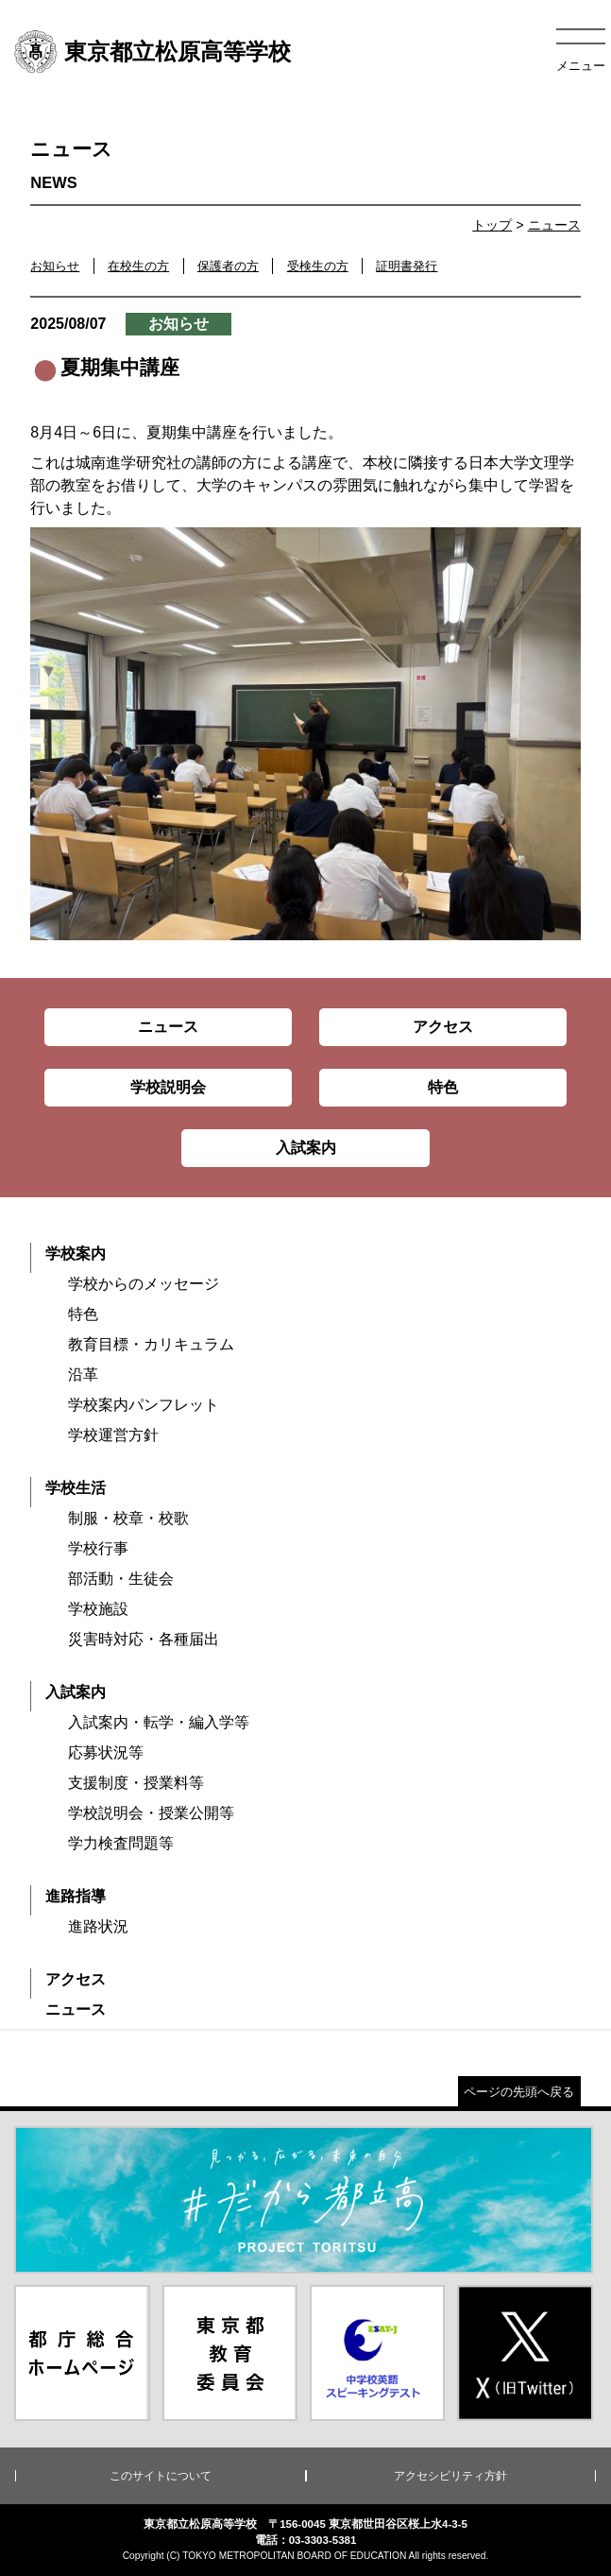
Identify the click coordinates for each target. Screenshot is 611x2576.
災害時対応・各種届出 (143, 1639)
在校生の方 (138, 266)
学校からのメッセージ (143, 1284)
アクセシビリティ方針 (450, 2475)
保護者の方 (228, 266)
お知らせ (54, 266)
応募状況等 (106, 1752)
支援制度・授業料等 (136, 1783)
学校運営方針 (113, 1435)
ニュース (554, 224)
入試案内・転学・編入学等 (158, 1722)
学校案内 (75, 1253)
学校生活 (75, 1488)
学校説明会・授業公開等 (151, 1813)
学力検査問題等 (121, 1843)
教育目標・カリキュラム (151, 1344)
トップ (492, 224)
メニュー (580, 66)
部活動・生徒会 (121, 1579)
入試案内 (75, 1692)
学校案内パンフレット (143, 1405)
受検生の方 (317, 266)
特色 (83, 1314)
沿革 (83, 1374)
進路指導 (75, 1896)
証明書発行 (406, 266)
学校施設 (98, 1609)
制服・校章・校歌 (128, 1518)
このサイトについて (161, 2475)
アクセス (75, 1979)
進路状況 (98, 1926)
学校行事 (98, 1548)
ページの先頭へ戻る (519, 2092)
